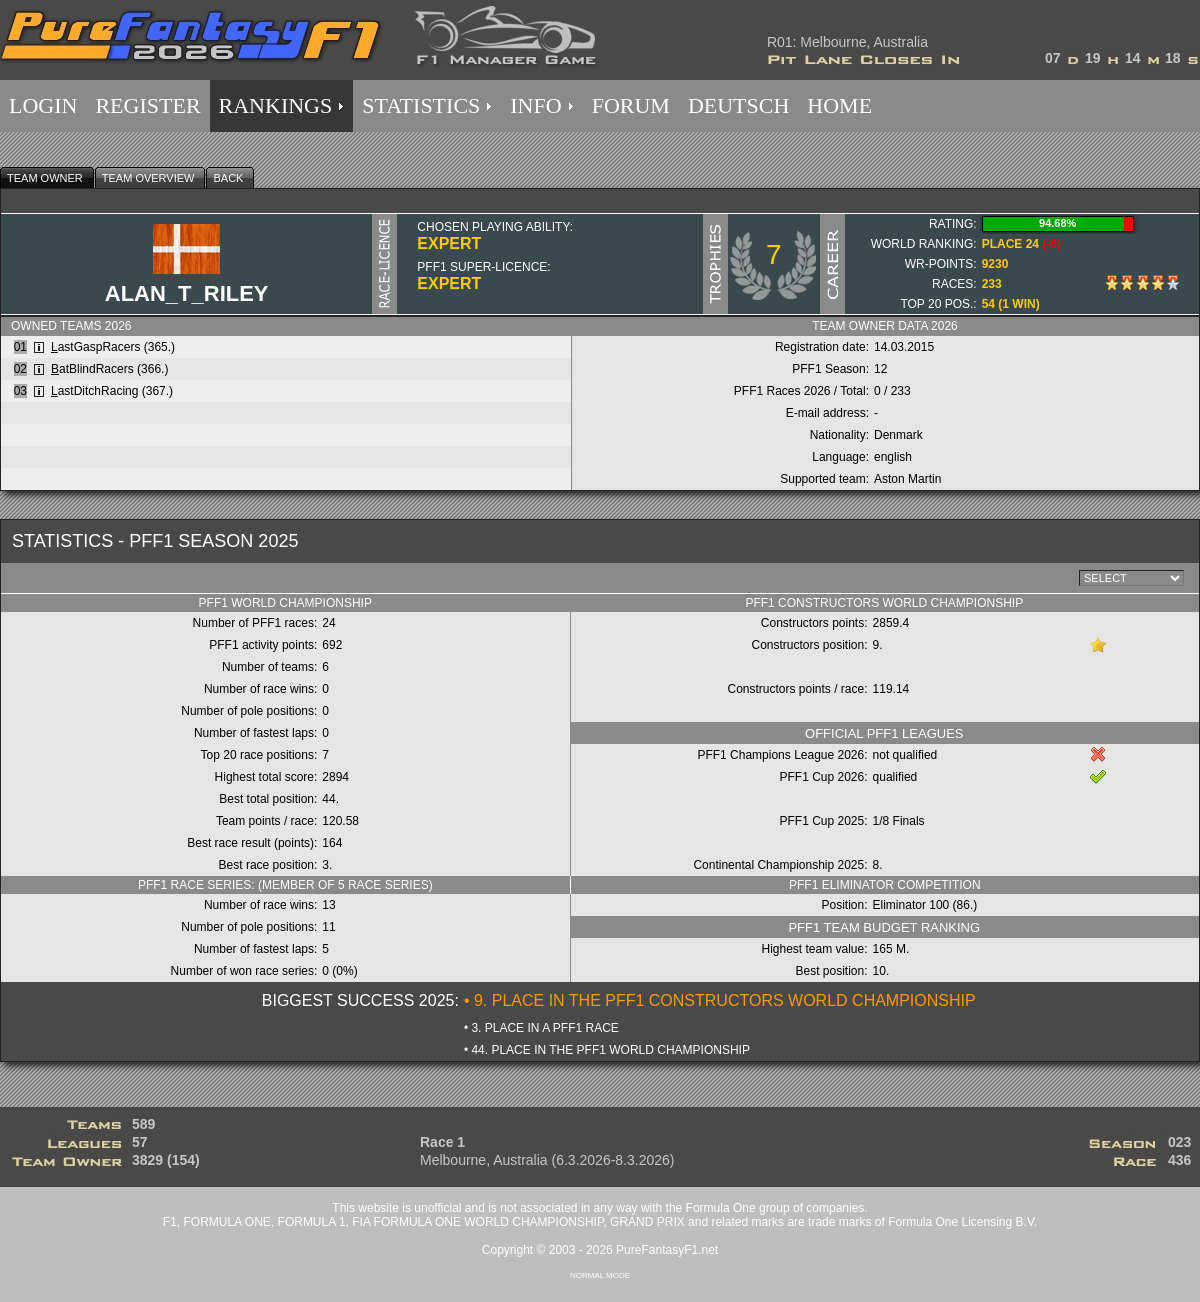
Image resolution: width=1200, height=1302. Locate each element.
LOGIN (43, 105)
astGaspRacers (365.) (113, 347)
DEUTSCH (738, 105)
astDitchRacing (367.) (112, 391)
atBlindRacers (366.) (109, 369)
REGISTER (147, 105)
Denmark (898, 435)
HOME (839, 105)
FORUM (631, 105)
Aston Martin (907, 479)
